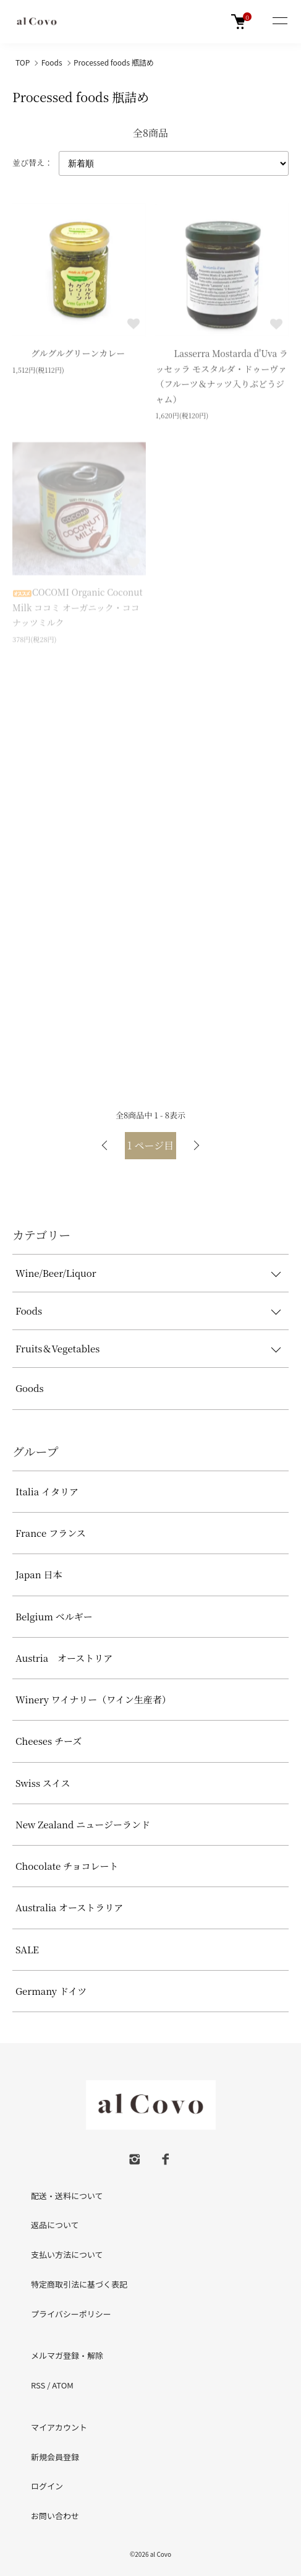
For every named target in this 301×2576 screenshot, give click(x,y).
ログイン (47, 2486)
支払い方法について (67, 2254)
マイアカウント (59, 2427)
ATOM (63, 2385)
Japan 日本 (38, 1574)
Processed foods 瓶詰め (114, 62)
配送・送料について (67, 2196)
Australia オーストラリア (69, 1907)
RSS (38, 2385)
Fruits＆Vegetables (57, 1348)
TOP (22, 62)
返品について (55, 2225)
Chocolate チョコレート (67, 1865)
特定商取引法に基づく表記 (79, 2284)
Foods (51, 62)
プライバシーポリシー (71, 2314)
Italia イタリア (46, 1491)
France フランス (50, 1532)
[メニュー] (279, 21)
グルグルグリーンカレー (68, 354)
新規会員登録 (55, 2457)
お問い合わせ (55, 2516)
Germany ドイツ (51, 1990)
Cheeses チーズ (48, 1740)
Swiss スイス (42, 1782)
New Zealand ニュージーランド (82, 1824)
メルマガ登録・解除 (67, 2355)
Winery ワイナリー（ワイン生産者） (93, 1699)
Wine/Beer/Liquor (55, 1272)
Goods (29, 1387)
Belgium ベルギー (54, 1616)
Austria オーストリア (63, 1657)
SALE (27, 1949)
